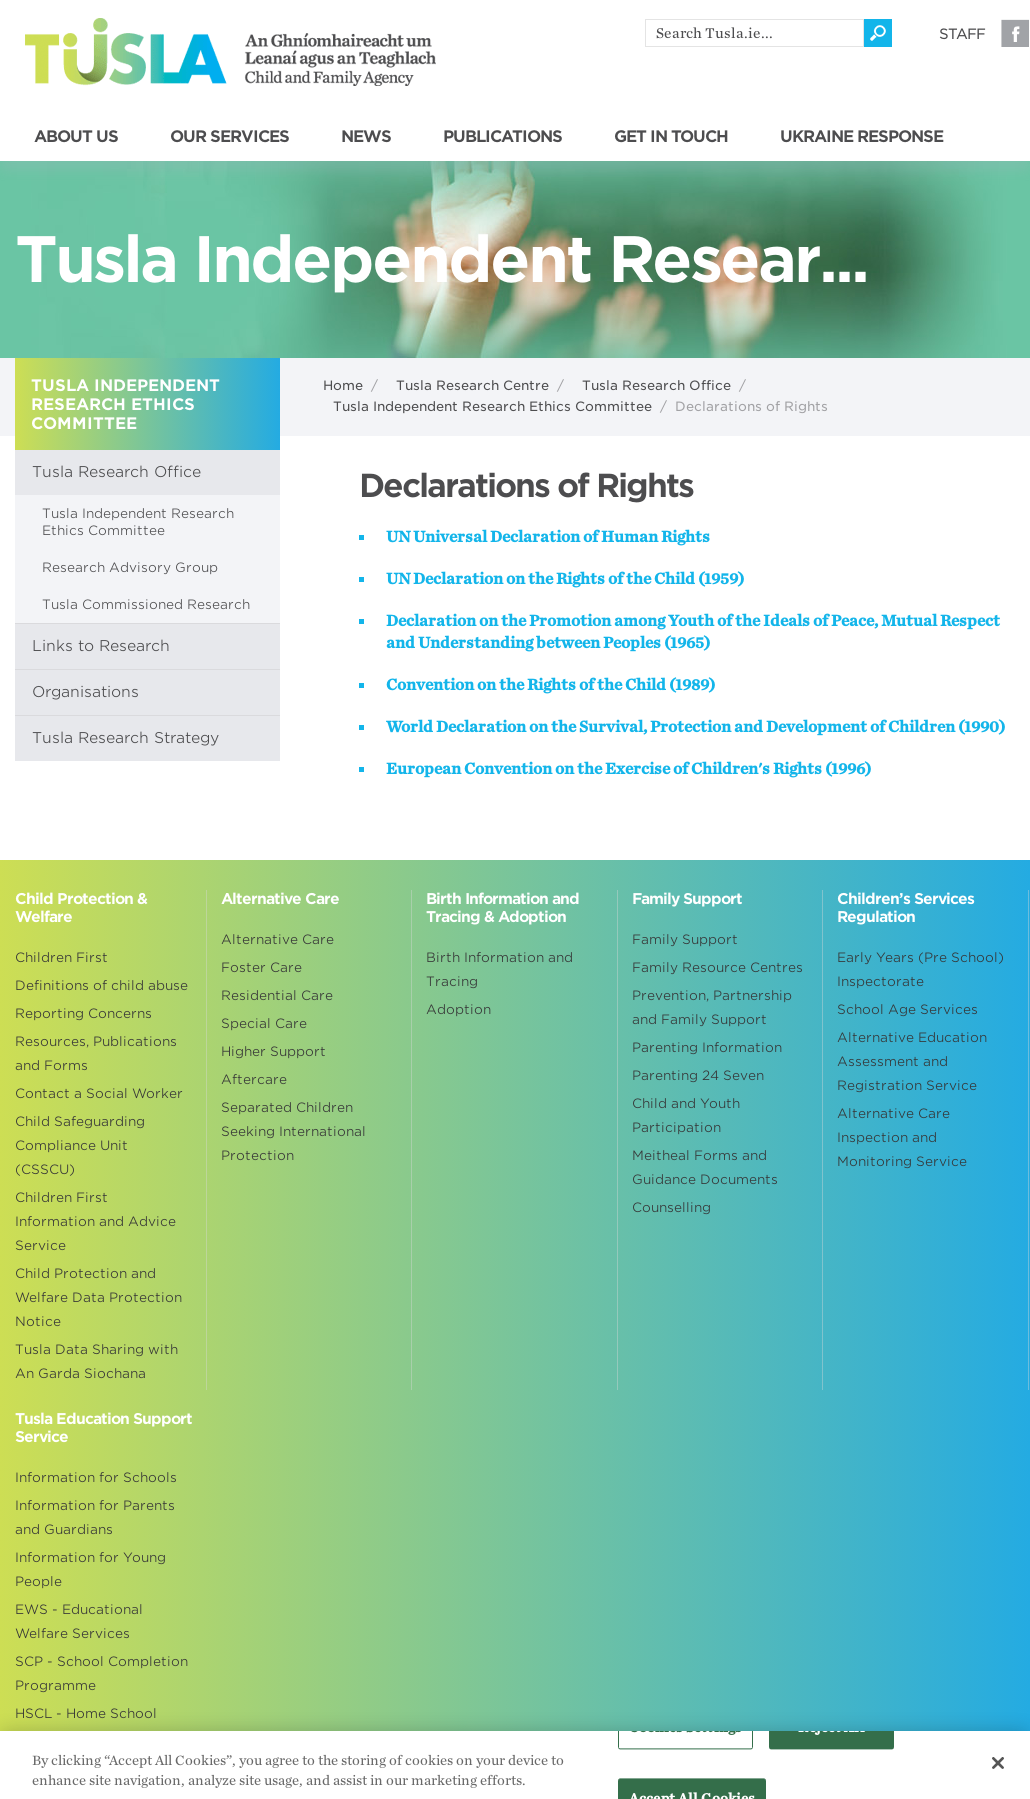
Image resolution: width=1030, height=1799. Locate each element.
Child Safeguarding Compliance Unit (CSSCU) (80, 1145)
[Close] (998, 1772)
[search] (754, 33)
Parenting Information (707, 1047)
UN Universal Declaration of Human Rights (548, 537)
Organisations (85, 692)
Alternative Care (277, 939)
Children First (61, 957)
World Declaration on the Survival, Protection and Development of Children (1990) (695, 727)
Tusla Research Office (656, 385)
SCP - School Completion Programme (101, 1673)
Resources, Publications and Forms (96, 1053)
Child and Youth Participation (686, 1115)
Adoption (458, 1009)
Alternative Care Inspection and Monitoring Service (902, 1137)
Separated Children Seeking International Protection (293, 1131)
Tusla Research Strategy (125, 738)
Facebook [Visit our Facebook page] (1015, 33)
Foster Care (261, 967)
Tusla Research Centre (472, 385)
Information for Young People (90, 1569)
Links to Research (101, 646)
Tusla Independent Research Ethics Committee (492, 406)
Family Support (685, 939)
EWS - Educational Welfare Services (79, 1621)
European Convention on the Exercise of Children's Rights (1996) (628, 769)
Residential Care (277, 995)
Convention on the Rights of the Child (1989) (550, 685)
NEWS (366, 137)
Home (343, 385)
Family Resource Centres (717, 967)
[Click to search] (878, 33)
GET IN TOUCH (671, 137)
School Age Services (907, 1009)
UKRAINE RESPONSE (861, 137)
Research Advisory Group (130, 567)
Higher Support (273, 1051)
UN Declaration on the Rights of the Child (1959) (565, 579)
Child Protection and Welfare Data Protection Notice (98, 1297)
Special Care (264, 1023)
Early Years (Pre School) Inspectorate (920, 969)
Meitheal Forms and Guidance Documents (705, 1167)
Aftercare (254, 1079)
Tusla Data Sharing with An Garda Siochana (96, 1361)
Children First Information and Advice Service (95, 1221)
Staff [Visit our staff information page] (962, 34)
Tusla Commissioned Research (146, 604)
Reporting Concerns (83, 1013)
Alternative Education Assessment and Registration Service (912, 1061)
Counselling (671, 1207)
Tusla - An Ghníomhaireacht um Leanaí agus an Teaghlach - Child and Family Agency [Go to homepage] (230, 52)
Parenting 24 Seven (698, 1075)
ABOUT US (76, 137)
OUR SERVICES (229, 137)
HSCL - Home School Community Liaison (86, 1725)
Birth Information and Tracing (499, 969)
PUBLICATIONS (502, 137)
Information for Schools (96, 1477)
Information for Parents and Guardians (95, 1517)
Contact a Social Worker (99, 1093)
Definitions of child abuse (101, 985)
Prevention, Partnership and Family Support (712, 1007)
